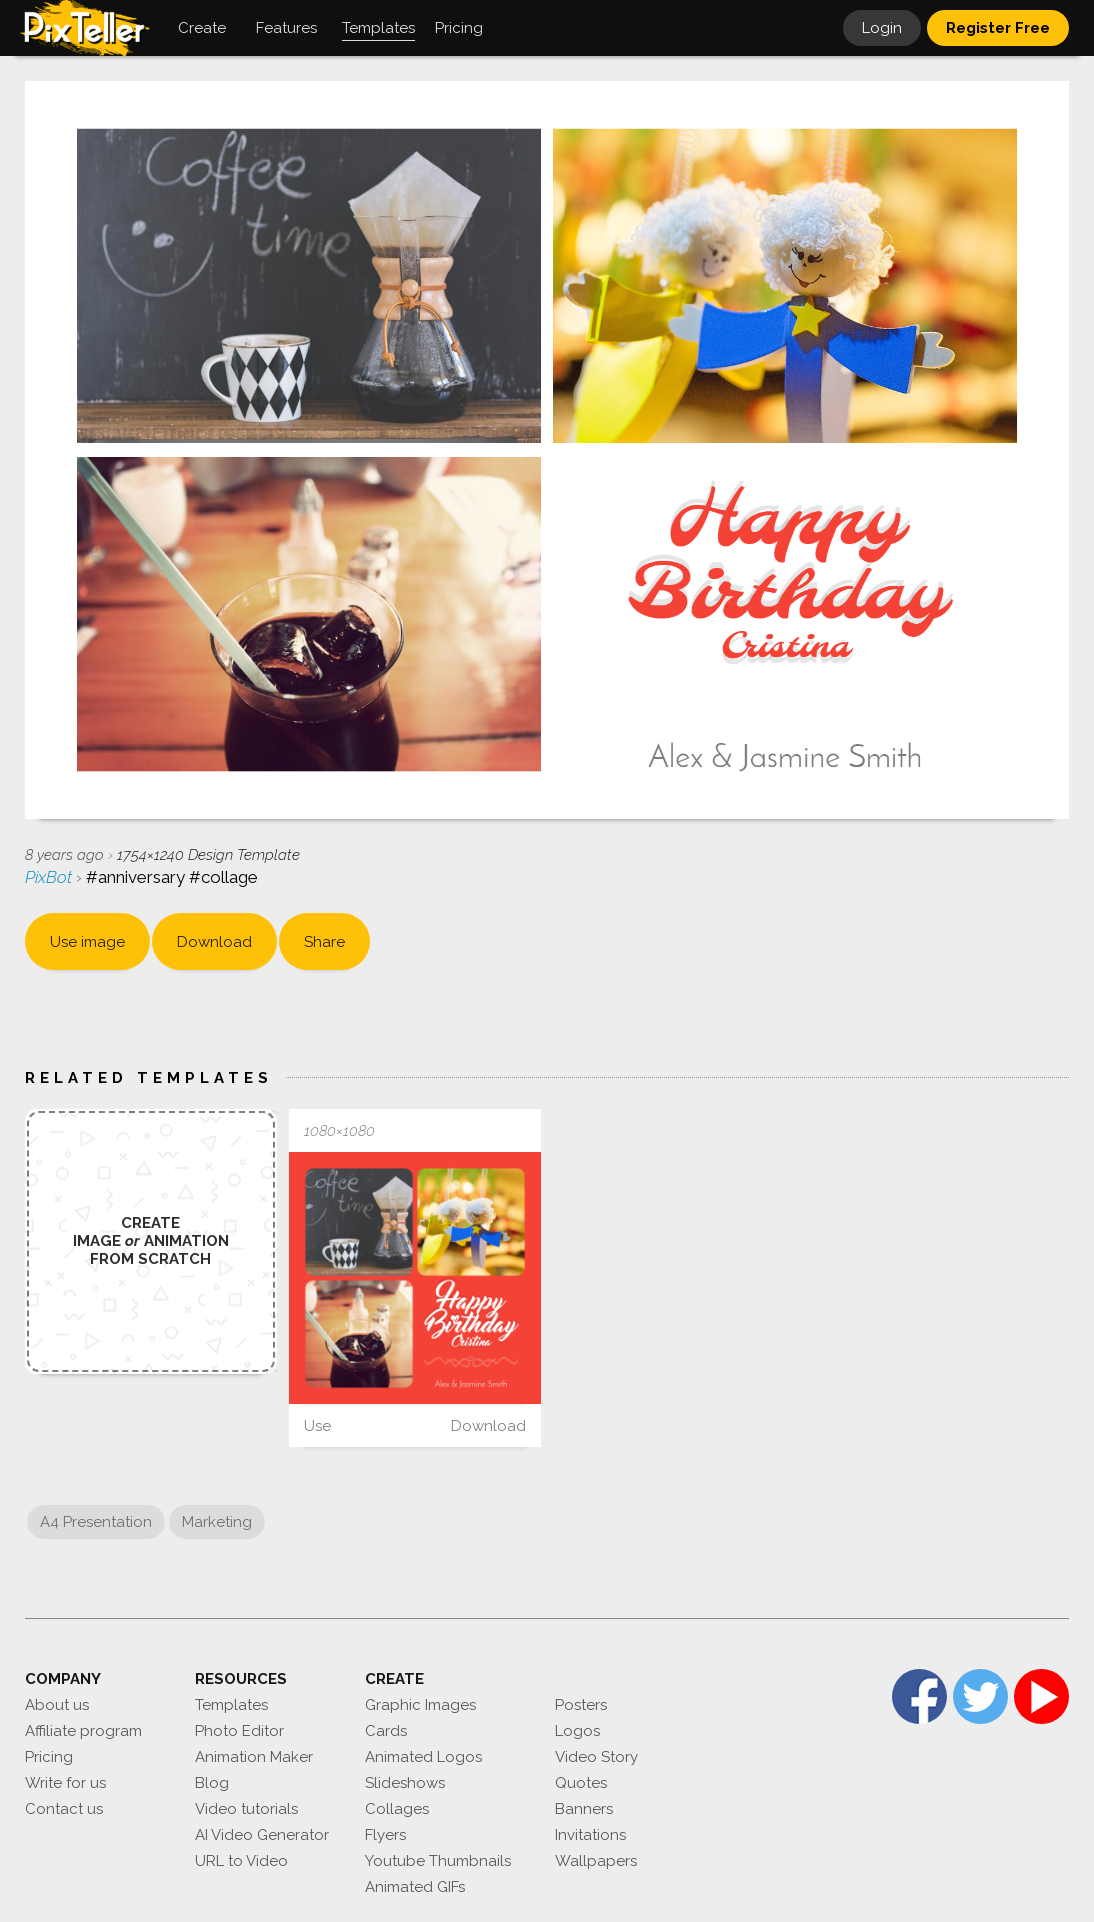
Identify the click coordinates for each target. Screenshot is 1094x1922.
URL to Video (241, 1861)
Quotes (581, 1783)
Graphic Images (420, 1705)
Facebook (919, 1696)
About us (57, 1705)
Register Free (998, 28)
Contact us (64, 1809)
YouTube (1041, 1696)
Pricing (49, 1757)
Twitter (980, 1696)
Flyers (385, 1835)
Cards (386, 1731)
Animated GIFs (415, 1887)
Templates (231, 1705)
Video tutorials (246, 1809)
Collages (397, 1809)
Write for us (65, 1783)
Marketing (217, 1522)
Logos (577, 1731)
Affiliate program (83, 1731)
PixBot (50, 877)
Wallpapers (596, 1861)
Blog (212, 1783)
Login (882, 28)
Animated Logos (423, 1757)
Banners (584, 1809)
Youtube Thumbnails (438, 1861)
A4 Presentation (96, 1522)
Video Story (596, 1757)
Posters (581, 1705)
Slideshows (405, 1783)
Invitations (590, 1835)
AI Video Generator (262, 1835)
